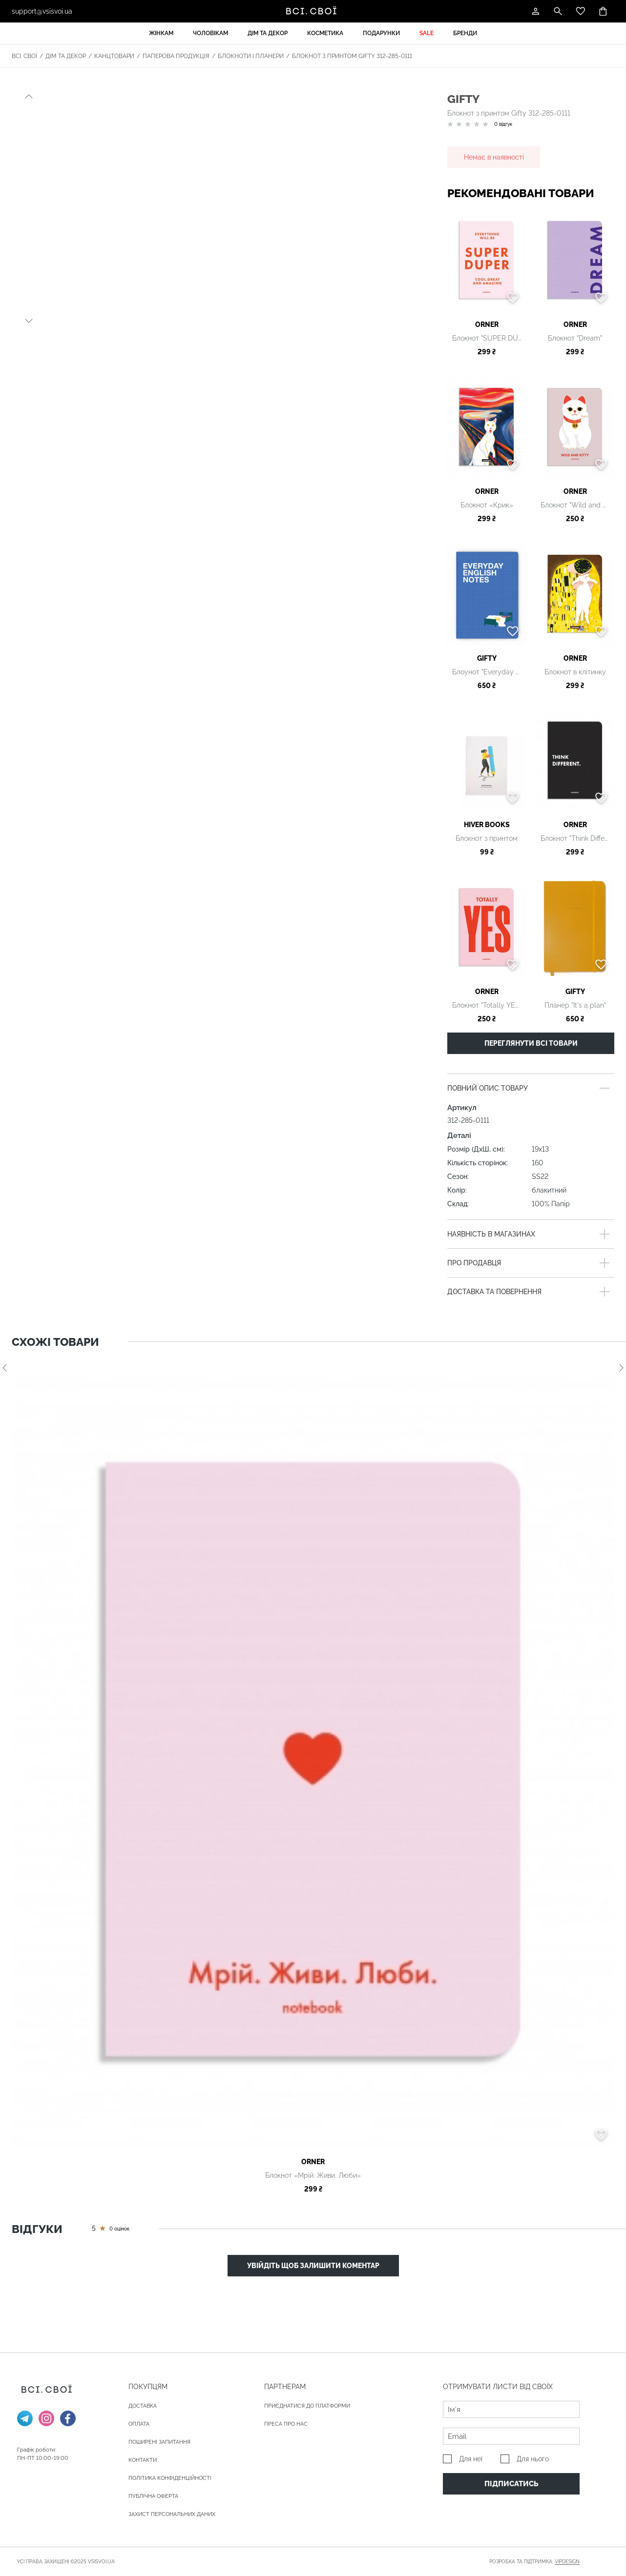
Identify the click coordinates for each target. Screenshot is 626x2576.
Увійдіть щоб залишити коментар (313, 2266)
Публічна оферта (153, 2496)
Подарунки (381, 33)
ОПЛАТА (138, 2424)
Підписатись (511, 2483)
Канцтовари (114, 56)
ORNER (487, 324)
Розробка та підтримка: (534, 2562)
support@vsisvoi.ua (42, 11)
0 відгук (503, 124)
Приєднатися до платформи (307, 2406)
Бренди (465, 33)
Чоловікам (210, 33)
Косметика (325, 33)
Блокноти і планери (251, 56)
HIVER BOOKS (487, 825)
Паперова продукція (176, 56)
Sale (426, 33)
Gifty (463, 98)
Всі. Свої (24, 56)
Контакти (142, 2460)
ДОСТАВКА (142, 2406)
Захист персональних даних (171, 2514)
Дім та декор (268, 33)
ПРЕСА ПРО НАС (286, 2424)
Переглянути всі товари (531, 1043)
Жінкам (161, 33)
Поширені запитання (159, 2442)
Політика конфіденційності (169, 2478)
